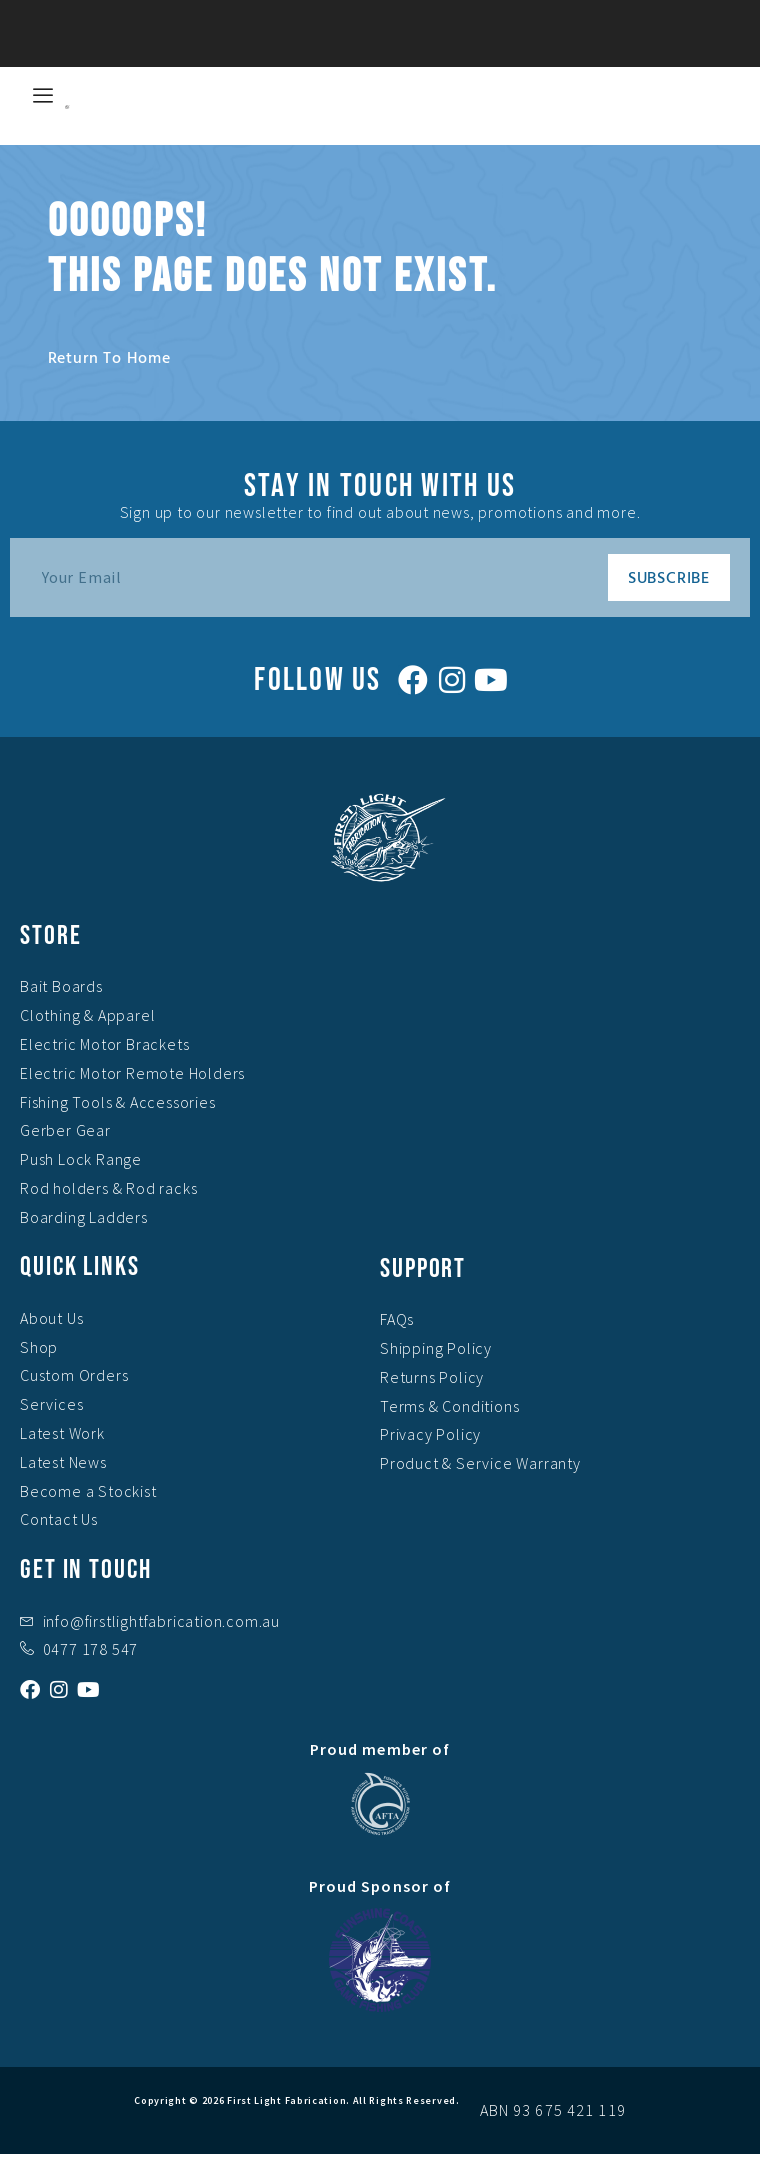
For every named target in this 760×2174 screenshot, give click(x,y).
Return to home (109, 357)
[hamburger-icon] (42, 96)
